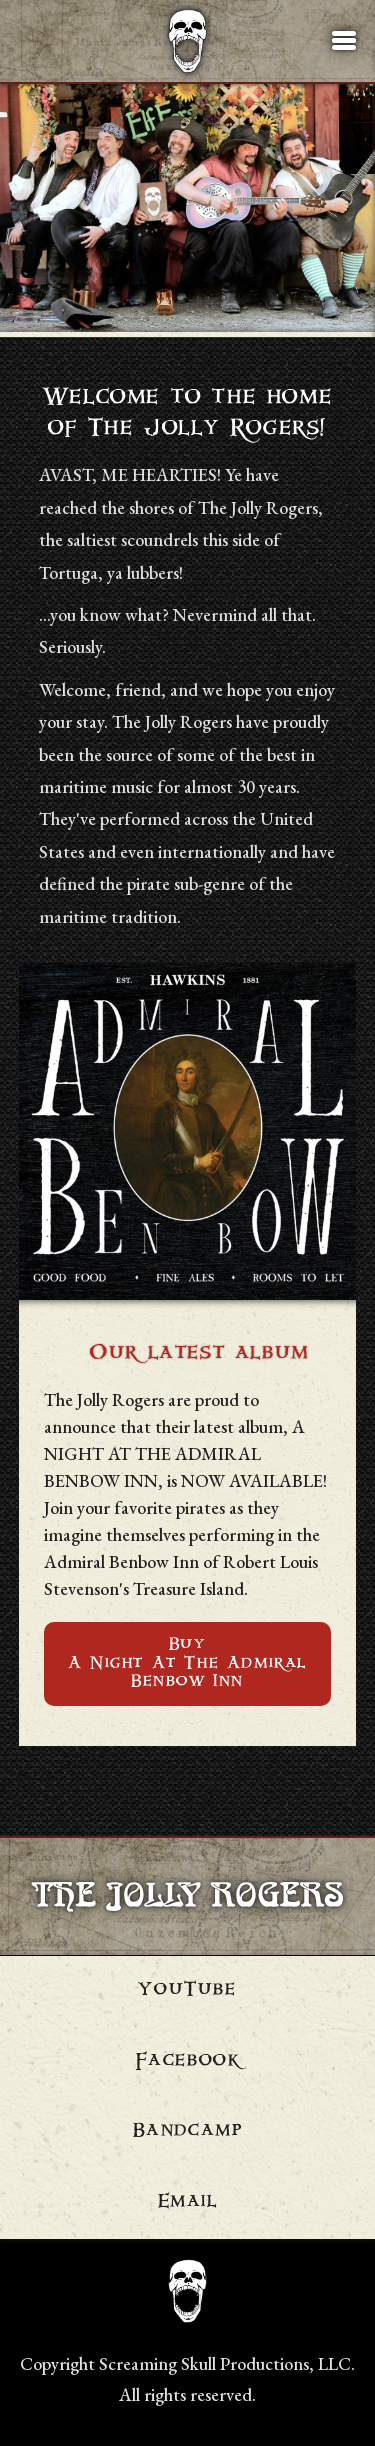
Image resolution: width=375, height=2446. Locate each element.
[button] (344, 41)
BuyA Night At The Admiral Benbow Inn (187, 1663)
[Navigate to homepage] (187, 41)
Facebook (188, 2062)
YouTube (187, 1991)
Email (188, 2203)
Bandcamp (188, 2132)
